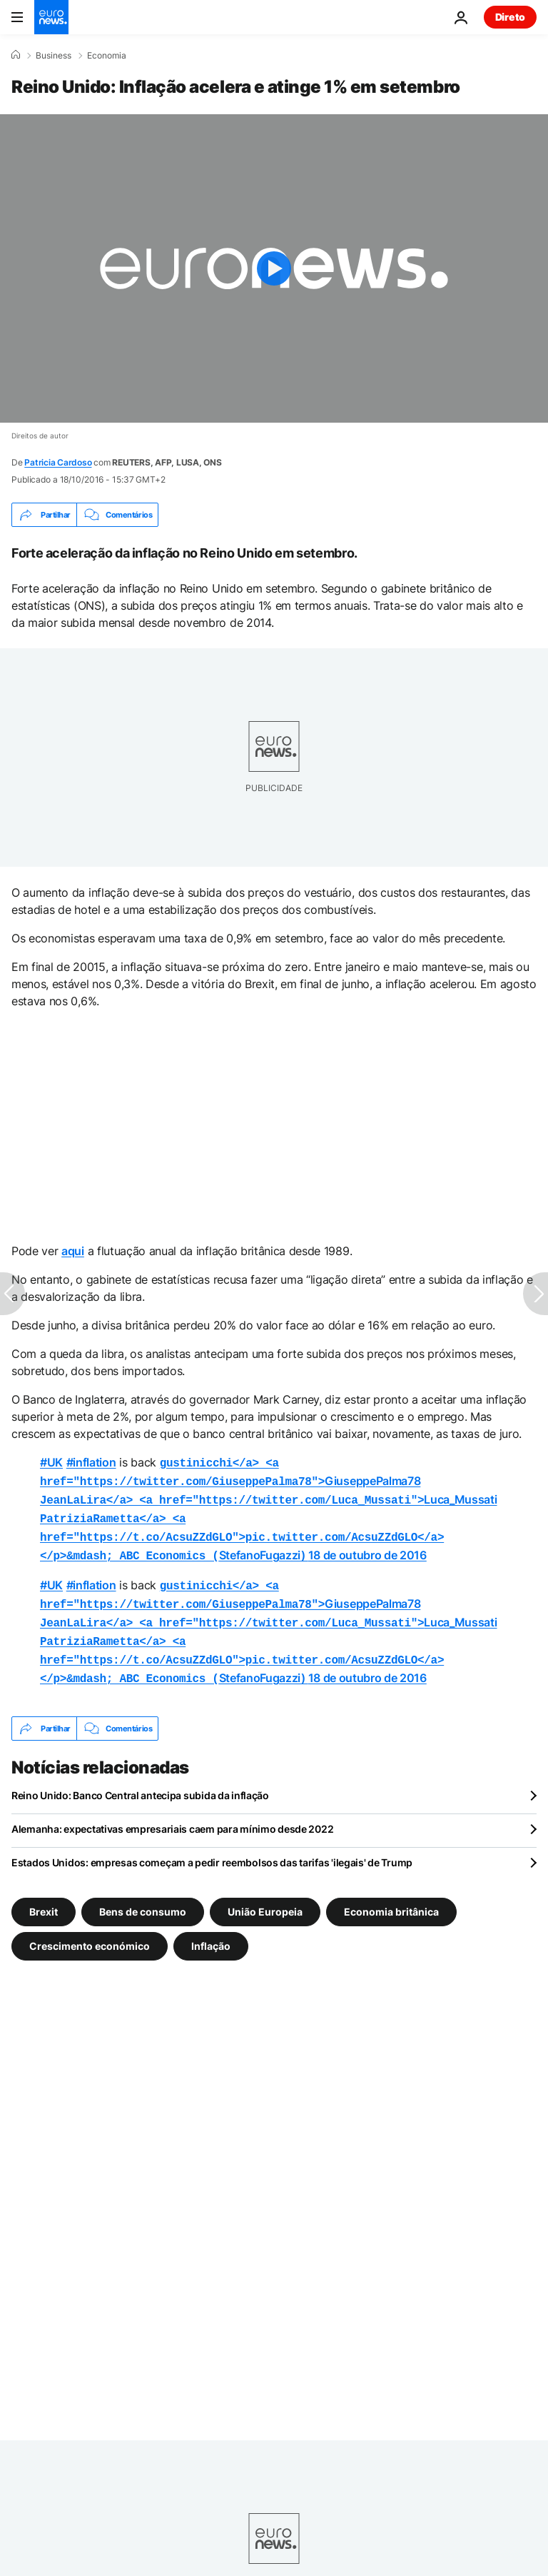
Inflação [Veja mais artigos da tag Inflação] (210, 1929)
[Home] (15, 55)
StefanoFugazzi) (242, 1530)
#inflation (91, 1462)
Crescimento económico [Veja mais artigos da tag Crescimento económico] (89, 1929)
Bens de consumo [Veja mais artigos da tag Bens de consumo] (142, 1894)
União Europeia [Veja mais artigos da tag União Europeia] (265, 1894)
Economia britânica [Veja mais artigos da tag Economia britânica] (391, 1894)
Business (53, 55)
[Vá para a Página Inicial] (51, 17)
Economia (106, 55)
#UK (51, 1462)
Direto (510, 17)
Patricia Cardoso (57, 462)
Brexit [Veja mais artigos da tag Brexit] (43, 1894)
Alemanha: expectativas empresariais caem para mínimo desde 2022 (172, 1812)
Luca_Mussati (268, 1496)
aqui (72, 1251)
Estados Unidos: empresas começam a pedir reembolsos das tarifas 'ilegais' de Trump (211, 1845)
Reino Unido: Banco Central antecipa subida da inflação (140, 1778)
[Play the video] (274, 268)
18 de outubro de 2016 (367, 1548)
